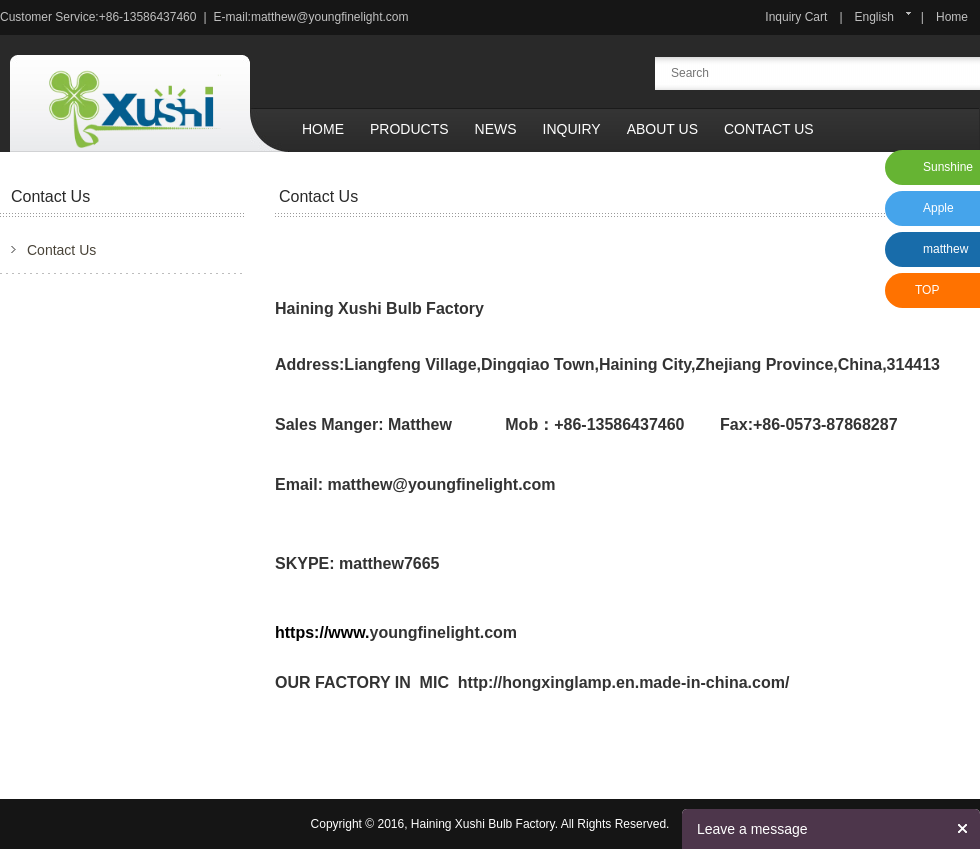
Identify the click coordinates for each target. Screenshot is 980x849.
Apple (938, 208)
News (496, 129)
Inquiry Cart (796, 17)
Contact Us (769, 129)
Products (409, 129)
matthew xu (942, 254)
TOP (927, 290)
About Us (662, 129)
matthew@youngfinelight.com (330, 17)
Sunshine (948, 167)
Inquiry (572, 129)
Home (952, 17)
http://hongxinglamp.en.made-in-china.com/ (624, 682)
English (874, 17)
